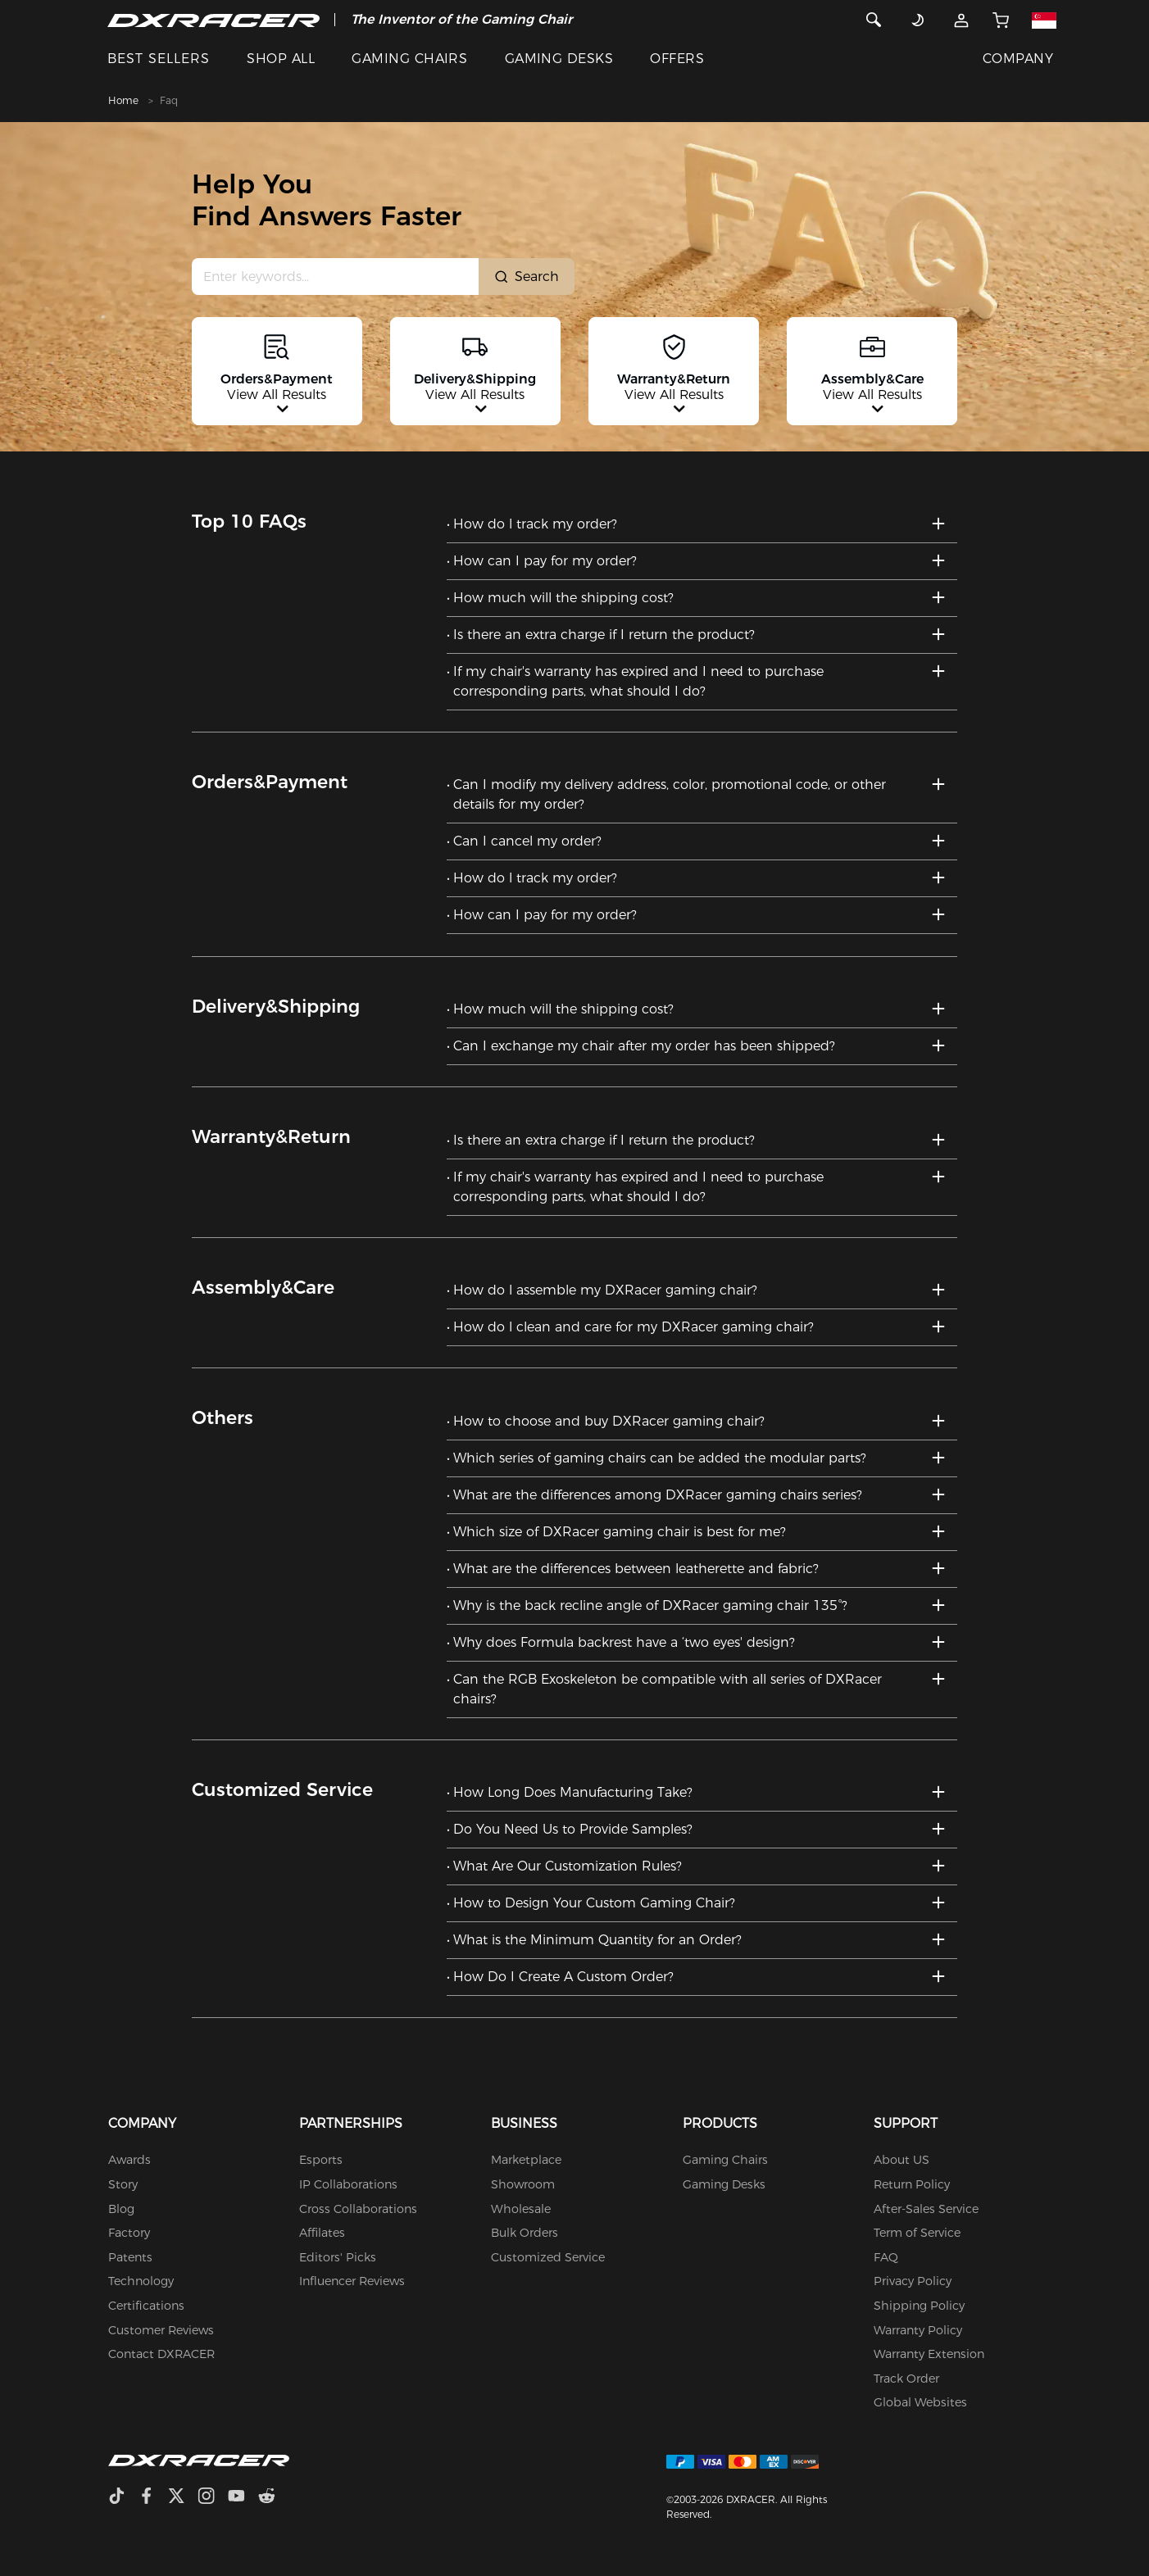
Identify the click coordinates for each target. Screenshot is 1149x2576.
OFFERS (677, 58)
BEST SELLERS (158, 58)
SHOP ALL (281, 58)
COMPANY (1018, 58)
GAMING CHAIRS (409, 58)
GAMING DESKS (559, 58)
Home (123, 100)
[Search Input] (335, 277)
